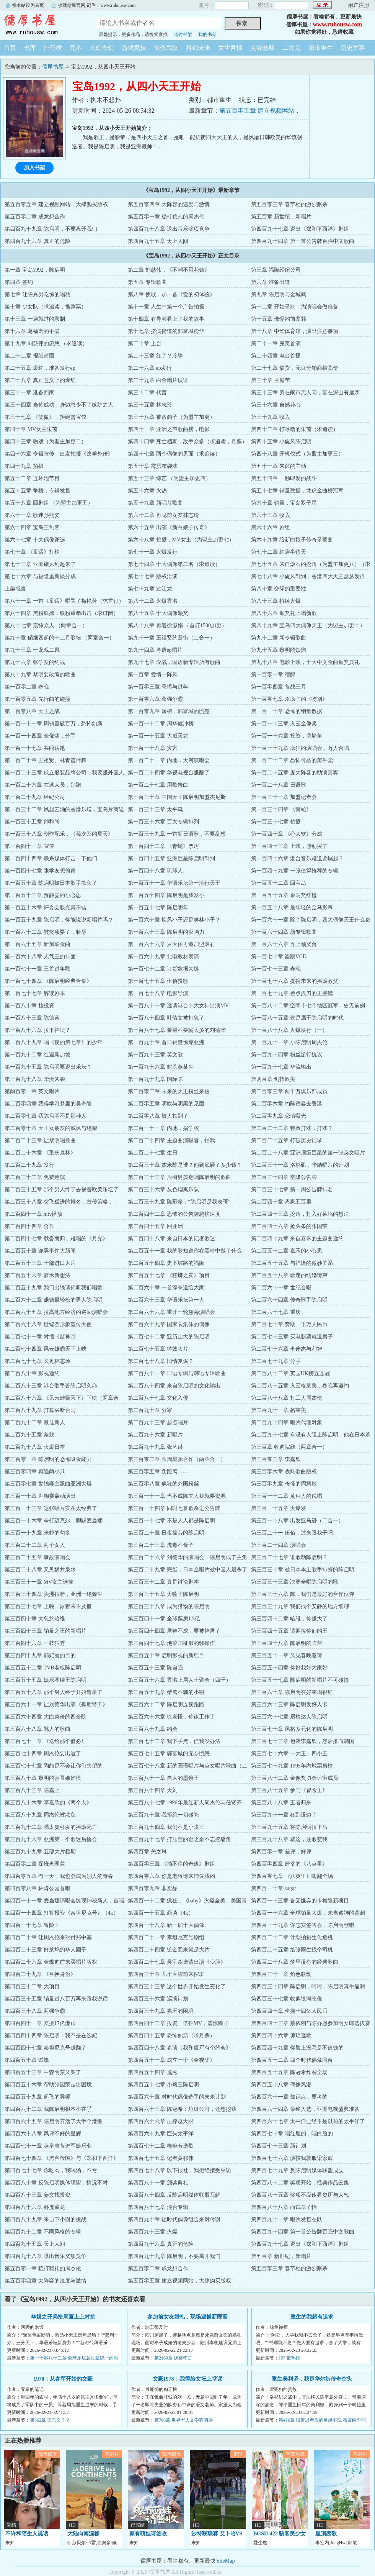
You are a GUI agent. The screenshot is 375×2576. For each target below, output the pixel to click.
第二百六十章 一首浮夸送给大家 (166, 1287)
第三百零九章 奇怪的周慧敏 (284, 1484)
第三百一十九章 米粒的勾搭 (37, 1533)
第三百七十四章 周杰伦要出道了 (43, 1753)
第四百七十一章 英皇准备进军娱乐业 (48, 2146)
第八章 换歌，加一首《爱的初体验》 (171, 294)
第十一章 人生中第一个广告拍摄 (166, 307)
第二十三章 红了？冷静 (155, 356)
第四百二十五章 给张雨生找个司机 (292, 1950)
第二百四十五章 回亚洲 (155, 1226)
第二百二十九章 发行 (29, 1165)
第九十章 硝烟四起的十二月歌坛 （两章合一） (59, 638)
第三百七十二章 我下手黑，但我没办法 (174, 1741)
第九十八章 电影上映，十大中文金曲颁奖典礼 (305, 662)
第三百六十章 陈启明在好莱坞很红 (292, 1692)
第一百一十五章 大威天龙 (158, 736)
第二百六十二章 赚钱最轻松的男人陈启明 (54, 1300)
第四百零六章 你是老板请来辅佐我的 (171, 1876)
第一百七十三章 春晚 (276, 969)
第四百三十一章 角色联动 (281, 1974)
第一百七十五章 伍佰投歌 (158, 981)
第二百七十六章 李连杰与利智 (286, 1349)
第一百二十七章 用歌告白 (158, 785)
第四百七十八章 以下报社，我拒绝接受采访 (179, 2170)
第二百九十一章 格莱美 (278, 1410)
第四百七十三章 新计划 (278, 2146)
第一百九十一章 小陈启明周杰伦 (289, 1042)
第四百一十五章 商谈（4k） (161, 1913)
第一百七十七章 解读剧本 (35, 993)
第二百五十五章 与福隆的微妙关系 (292, 1263)
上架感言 (15, 589)
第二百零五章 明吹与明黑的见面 (166, 1104)
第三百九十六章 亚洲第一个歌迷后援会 (51, 1839)
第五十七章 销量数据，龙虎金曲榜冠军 (297, 491)
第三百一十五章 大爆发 (278, 1508)
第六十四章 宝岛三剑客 (32, 527)
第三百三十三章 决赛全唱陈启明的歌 (294, 1582)
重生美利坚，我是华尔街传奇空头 (312, 2379)
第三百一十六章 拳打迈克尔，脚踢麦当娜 (54, 1520)
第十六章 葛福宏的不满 (32, 331)
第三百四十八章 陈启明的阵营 (286, 1643)
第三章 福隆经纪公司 (276, 270)
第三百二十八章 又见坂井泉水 (40, 1569)
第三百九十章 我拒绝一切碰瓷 (163, 1815)
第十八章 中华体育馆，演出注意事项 (294, 331)
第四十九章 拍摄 (24, 466)
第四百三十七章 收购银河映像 (286, 1999)
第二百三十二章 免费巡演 (35, 1177)
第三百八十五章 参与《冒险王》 (289, 1790)
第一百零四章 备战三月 (278, 687)
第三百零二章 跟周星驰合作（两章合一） (177, 1459)
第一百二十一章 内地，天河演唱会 (169, 760)
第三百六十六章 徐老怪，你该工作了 (171, 1717)
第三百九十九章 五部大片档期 (40, 1852)
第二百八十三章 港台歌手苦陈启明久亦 (51, 1386)
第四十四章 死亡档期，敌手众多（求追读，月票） (187, 441)
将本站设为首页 (28, 5)
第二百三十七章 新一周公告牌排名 (292, 1189)
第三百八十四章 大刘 (153, 1790)
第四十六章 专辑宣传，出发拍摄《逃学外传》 (59, 454)
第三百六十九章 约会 (153, 1729)
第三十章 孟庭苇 (270, 380)
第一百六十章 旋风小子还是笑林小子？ (174, 920)
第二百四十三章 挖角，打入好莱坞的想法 (300, 1214)
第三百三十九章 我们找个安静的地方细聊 (300, 1606)
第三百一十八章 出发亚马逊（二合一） (297, 1520)
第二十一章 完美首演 (276, 343)
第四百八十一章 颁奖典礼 (158, 2183)
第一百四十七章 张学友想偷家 (40, 871)
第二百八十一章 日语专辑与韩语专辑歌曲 (177, 1373)
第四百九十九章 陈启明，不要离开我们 (51, 229)
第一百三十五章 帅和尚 (32, 822)
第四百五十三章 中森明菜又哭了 (43, 2072)
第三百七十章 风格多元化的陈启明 (292, 1729)
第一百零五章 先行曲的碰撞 (37, 699)
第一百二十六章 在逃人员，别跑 (43, 785)
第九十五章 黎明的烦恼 (278, 650)
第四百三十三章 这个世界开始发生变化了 (177, 1986)
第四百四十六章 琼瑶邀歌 (281, 2035)
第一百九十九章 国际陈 (155, 1079)
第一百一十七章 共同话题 (35, 748)
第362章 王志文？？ (50, 2420)
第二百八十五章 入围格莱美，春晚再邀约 (300, 1386)
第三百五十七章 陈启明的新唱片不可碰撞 (300, 1680)
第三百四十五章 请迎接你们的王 (289, 1631)
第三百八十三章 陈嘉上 (32, 1790)
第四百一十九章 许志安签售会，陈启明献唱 (302, 1925)
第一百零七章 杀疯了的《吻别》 (289, 699)
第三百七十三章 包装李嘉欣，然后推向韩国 (302, 1741)
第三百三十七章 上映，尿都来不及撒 (48, 1606)
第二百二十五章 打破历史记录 (286, 1140)
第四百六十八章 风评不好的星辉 (43, 2134)
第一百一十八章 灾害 (153, 748)
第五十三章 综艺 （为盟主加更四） (169, 478)
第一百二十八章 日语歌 (278, 785)
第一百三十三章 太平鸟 (155, 809)
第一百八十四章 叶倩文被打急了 (166, 1018)
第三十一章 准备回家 (29, 392)
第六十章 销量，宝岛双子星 (284, 503)
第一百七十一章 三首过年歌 (37, 969)
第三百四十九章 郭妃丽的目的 (40, 1655)
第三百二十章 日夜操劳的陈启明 (166, 1533)
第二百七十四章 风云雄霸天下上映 (45, 1349)
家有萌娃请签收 (148, 2534)
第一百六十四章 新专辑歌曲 (284, 932)
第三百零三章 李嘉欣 (276, 1459)
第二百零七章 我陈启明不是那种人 (45, 1116)
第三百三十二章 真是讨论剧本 (163, 1582)
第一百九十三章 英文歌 (155, 1055)
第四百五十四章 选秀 (153, 2072)
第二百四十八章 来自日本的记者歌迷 (171, 1238)
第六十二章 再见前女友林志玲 (163, 515)
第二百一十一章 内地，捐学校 (163, 1128)
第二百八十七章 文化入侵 (158, 1398)
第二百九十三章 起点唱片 (158, 1422)
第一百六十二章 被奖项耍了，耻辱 (45, 932)
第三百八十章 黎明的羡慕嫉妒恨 (43, 1778)
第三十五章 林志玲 (150, 405)
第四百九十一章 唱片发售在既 (286, 2219)
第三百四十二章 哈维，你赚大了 (289, 1619)
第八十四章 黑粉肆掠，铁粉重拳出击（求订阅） (62, 613)
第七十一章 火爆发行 (153, 552)
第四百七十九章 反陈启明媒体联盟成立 (297, 2170)
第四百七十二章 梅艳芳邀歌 (161, 2146)
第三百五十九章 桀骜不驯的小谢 (166, 1692)
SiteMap (226, 2561)
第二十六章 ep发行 (150, 368)
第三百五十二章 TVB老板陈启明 (43, 1668)
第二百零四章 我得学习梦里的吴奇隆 (48, 1104)
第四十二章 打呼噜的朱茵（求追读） (294, 429)
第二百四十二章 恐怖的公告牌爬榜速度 (174, 1214)
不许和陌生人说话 (26, 2534)
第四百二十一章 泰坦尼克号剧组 (166, 1937)
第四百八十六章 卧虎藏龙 (35, 2207)
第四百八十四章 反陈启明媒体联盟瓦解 (174, 2195)
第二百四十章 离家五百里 (281, 1202)
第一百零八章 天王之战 (32, 711)
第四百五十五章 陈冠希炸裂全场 (289, 2072)
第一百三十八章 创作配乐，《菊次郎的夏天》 (59, 834)
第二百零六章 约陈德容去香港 (286, 1104)
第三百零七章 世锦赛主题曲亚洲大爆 (48, 1484)
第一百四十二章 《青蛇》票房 (163, 846)
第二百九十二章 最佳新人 (35, 1422)
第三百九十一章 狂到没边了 (284, 1815)
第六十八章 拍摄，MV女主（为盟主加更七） (181, 540)
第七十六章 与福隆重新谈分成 (40, 576)
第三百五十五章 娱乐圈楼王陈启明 (45, 1680)
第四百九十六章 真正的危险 (37, 241)
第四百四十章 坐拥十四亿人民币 (289, 2011)
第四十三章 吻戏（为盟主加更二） (45, 441)
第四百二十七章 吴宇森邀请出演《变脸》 (177, 1962)
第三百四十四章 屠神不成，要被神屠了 (174, 1631)
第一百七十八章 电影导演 (158, 993)
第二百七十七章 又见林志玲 (37, 1361)
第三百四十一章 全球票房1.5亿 (164, 1619)
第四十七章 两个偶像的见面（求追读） (174, 454)
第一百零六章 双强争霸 (155, 699)
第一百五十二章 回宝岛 (278, 883)
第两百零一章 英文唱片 (32, 1091)
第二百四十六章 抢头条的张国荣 (289, 1226)
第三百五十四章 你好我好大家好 (289, 1668)
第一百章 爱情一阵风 (153, 674)
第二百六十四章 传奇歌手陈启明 (289, 1300)
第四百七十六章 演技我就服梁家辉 (292, 2158)
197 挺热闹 (289, 2358)
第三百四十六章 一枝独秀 (35, 1643)
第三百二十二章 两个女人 (35, 1545)
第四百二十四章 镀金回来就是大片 (169, 1950)
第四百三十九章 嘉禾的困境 (161, 2011)
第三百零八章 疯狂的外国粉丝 (163, 1484)
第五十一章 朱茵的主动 (278, 466)
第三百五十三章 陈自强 (155, 1668)
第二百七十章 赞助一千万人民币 (289, 1324)
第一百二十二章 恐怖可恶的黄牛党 (292, 760)
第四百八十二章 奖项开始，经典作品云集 (300, 2183)
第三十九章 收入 (270, 417)
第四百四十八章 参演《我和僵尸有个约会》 (179, 2048)
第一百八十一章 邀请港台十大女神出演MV (178, 1005)
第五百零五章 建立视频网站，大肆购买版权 (56, 204)
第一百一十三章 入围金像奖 (284, 723)
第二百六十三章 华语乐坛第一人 (166, 1300)
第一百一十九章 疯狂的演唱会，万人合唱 (300, 748)
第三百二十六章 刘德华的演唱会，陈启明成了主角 (187, 1557)
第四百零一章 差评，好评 (281, 1852)
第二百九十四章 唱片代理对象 (286, 1422)
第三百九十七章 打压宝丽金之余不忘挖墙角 (179, 1839)
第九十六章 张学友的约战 (35, 662)
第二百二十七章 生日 (153, 1153)
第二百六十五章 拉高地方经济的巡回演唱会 (56, 1312)
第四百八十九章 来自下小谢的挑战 (45, 2219)
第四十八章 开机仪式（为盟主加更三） (297, 454)
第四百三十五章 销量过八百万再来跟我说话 (56, 1999)
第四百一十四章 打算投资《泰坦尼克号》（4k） (62, 1913)
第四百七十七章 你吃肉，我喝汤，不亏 (51, 2170)
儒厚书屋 (42, 24)
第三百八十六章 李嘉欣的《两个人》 (48, 1802)
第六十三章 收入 (270, 515)
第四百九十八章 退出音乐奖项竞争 (169, 229)
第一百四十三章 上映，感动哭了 (289, 846)
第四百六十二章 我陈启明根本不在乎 (48, 2109)
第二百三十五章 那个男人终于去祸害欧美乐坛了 (62, 1189)
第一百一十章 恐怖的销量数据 (286, 711)
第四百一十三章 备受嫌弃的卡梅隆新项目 (300, 1901)
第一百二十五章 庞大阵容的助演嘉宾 (294, 773)
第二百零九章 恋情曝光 (278, 1116)
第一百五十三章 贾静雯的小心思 (43, 895)
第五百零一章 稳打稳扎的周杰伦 (166, 217)
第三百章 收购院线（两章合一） (289, 1447)
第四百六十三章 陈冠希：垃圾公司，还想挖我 (182, 2109)
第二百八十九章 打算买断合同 (40, 1410)
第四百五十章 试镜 (27, 2060)
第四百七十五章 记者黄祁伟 (161, 2158)
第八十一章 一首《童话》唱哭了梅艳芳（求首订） (64, 601)
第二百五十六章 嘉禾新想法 (37, 1275)
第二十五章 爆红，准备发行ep (40, 368)
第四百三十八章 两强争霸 (35, 2011)
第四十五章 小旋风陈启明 (281, 441)
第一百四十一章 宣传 (29, 846)
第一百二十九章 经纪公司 (35, 797)
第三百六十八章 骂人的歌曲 (37, 1729)
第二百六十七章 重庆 (276, 1312)
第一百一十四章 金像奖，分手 (40, 736)
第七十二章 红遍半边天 (278, 552)
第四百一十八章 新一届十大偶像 (166, 1925)
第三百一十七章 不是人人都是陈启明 (171, 1520)
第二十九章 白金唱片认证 (158, 380)
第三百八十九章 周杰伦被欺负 (40, 1815)
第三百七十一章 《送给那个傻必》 (45, 1741)
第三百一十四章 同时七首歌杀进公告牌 (174, 1508)
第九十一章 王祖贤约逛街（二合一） (171, 638)
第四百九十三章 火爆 (153, 2232)
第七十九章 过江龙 (150, 589)
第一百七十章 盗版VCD (279, 956)
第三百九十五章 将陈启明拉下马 (289, 1827)
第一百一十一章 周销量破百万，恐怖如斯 (54, 723)
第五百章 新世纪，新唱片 (281, 217)
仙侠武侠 (166, 47)
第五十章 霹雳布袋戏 (153, 466)
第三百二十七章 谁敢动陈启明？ (289, 1557)
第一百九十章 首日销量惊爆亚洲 (166, 1042)
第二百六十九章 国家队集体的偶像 (169, 1324)
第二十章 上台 (144, 343)
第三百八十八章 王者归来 (281, 1802)
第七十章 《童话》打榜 (32, 552)
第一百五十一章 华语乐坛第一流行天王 (174, 883)
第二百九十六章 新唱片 (155, 1435)
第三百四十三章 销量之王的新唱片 (45, 1631)
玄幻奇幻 (102, 47)
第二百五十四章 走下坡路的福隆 (166, 1263)
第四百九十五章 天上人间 (158, 241)
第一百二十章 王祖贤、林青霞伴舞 (45, 760)
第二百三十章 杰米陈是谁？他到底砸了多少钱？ (185, 1165)
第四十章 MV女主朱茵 (31, 429)
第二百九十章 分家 (150, 1410)
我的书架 (207, 34)
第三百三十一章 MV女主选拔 (39, 1582)
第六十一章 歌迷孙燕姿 (32, 515)
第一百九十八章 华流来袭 (35, 1079)
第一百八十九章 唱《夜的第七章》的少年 (54, 1042)
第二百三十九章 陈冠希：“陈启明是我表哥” (179, 1202)
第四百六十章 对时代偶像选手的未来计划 (177, 2097)
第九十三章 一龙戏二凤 (32, 650)
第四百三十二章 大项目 (32, 1986)
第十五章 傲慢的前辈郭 (278, 319)
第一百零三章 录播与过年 (158, 687)
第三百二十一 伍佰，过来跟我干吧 (292, 1533)
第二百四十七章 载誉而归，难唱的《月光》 (56, 1238)
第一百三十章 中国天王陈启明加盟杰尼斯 (177, 797)
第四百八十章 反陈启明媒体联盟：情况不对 (56, 2183)
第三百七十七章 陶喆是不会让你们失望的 (54, 1766)
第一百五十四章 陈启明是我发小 (166, 895)
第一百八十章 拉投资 (29, 1005)
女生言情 (230, 47)
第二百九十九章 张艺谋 (155, 1447)
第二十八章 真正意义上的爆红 (40, 380)
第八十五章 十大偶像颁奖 (158, 613)
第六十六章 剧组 (270, 527)
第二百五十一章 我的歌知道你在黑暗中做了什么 (185, 1251)
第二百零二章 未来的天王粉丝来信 (169, 1091)
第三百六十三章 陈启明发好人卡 (289, 1704)
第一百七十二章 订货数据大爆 (163, 969)
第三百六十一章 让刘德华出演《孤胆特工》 (56, 1704)
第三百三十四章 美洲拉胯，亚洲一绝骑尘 (54, 1594)
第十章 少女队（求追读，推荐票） (45, 307)
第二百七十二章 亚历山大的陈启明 (169, 1337)
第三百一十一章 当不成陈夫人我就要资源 (177, 1496)
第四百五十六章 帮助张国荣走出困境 (48, 2084)
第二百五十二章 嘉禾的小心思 (286, 1251)
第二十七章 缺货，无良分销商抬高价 (294, 368)
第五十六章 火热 (147, 491)
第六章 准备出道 (270, 282)
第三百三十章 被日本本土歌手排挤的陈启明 (302, 1569)
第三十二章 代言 (147, 392)
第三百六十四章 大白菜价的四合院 (45, 1717)
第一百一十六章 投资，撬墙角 (286, 736)
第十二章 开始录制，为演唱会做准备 (294, 307)
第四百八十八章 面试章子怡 (284, 2207)
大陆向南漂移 (83, 2534)
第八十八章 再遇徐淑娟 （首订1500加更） (177, 625)
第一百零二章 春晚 (27, 687)
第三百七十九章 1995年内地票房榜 (292, 1766)
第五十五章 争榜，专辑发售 (37, 491)
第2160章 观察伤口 (173, 2358)
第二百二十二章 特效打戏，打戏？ (292, 1128)
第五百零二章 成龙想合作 (35, 217)
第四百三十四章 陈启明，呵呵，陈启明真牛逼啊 (308, 1986)
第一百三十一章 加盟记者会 (284, 797)
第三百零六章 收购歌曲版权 (284, 1471)
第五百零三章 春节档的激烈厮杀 (289, 204)
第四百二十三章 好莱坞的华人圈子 (45, 1950)
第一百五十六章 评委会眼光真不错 (45, 907)
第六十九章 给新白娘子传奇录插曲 (292, 540)
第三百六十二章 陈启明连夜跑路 (166, 1704)
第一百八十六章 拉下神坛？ (37, 1030)
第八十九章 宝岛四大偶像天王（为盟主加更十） (308, 625)
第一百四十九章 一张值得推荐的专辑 (294, 871)
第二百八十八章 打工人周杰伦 (286, 1398)
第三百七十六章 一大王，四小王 (289, 1753)
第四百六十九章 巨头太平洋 (161, 2134)
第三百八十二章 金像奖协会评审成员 (294, 1778)
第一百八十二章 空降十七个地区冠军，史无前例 (308, 1005)
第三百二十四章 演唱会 (278, 1545)
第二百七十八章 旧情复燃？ (161, 1361)
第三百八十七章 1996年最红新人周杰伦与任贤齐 (185, 1802)
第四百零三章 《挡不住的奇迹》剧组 (171, 1864)
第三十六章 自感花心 (276, 405)
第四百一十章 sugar (273, 1888)
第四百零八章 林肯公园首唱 (37, 1888)
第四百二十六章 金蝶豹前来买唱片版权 (51, 1962)
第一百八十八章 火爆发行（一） (289, 1030)
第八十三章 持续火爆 (276, 601)
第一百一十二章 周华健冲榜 (161, 723)
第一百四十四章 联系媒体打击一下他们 (51, 858)
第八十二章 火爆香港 (153, 601)
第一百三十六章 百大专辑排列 (163, 822)
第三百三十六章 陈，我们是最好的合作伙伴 (302, 1594)
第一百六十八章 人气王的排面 (40, 956)
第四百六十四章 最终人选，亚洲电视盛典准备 (305, 2109)
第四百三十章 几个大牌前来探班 (166, 1974)
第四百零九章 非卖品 (153, 1888)
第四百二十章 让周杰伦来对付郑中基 (48, 1937)
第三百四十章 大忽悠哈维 (35, 1619)
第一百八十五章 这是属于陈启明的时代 (297, 1018)
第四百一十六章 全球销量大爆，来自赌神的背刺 (308, 1913)
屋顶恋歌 (326, 2534)
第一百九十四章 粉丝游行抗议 (286, 1055)
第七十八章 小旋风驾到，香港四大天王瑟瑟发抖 (308, 576)
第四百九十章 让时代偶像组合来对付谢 (174, 2219)
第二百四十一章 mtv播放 (33, 1214)
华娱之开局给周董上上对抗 (63, 2317)
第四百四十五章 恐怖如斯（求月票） (171, 2035)
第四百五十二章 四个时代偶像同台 (292, 2060)
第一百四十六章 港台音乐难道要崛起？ (297, 858)
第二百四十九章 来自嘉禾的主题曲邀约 (297, 1238)
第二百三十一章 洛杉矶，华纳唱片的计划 (300, 1165)
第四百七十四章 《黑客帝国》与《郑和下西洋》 (62, 2158)
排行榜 (53, 47)
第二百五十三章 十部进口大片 (40, 1263)
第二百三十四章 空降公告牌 (284, 1177)
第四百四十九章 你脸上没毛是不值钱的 (297, 2048)
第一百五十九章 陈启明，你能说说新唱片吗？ (59, 920)
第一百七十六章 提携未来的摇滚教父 (294, 981)
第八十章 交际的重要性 (278, 589)
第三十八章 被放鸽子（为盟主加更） (171, 417)
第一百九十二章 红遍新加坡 (37, 1055)
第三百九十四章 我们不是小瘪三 (166, 1827)
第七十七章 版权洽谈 (153, 576)
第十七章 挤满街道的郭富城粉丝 (166, 331)
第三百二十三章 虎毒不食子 (161, 1545)
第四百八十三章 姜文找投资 (37, 2195)
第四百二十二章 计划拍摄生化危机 (292, 1937)
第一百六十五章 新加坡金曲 (37, 944)
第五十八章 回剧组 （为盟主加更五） (49, 503)
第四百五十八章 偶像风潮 (281, 2084)
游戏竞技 (134, 47)
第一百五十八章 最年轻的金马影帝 (292, 907)
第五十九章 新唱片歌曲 (155, 503)
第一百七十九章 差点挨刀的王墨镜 (292, 993)
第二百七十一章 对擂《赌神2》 (41, 1337)
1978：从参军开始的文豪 (63, 2379)
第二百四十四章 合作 (29, 1226)
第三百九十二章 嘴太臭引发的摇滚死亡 (51, 1827)
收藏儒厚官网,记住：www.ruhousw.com (96, 5)
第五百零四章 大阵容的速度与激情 (169, 204)
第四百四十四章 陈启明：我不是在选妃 (51, 2035)
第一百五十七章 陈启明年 (158, 907)
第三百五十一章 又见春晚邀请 (286, 1655)
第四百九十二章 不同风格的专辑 (43, 2232)
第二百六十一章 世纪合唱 (281, 1287)
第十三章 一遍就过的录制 (35, 319)
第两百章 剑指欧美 (273, 1079)
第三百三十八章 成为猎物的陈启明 (169, 1606)
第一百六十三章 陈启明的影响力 (166, 932)
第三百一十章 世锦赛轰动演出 (40, 1496)
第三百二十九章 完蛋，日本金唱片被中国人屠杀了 (187, 1569)
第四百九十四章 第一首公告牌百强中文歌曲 (302, 241)
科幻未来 (198, 47)
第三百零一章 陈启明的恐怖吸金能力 (48, 1459)
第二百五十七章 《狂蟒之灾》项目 (169, 1275)
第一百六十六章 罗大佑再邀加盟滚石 (171, 944)
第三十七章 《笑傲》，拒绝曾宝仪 (45, 417)
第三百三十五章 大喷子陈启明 (163, 1594)
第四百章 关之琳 (147, 1852)
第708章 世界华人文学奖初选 (183, 2420)
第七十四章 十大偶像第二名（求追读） (174, 564)
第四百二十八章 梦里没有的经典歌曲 (294, 1962)
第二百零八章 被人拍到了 (158, 1116)
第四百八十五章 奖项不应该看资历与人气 (300, 2195)
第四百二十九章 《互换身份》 (40, 1974)
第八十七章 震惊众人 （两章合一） (46, 625)
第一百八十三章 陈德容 (32, 1018)
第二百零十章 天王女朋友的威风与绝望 (51, 1128)
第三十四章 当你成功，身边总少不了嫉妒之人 (59, 405)
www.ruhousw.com (337, 24)
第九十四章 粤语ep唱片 (155, 650)
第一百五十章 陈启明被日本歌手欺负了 (51, 883)
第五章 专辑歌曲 (147, 282)
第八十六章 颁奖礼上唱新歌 (284, 613)
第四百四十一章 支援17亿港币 (40, 2023)
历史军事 (353, 47)
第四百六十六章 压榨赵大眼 (161, 2121)
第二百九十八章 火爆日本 (35, 1447)
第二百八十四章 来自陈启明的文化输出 (174, 1386)
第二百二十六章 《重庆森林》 (40, 1153)
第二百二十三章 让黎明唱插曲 (40, 1140)
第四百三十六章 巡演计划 (158, 1999)
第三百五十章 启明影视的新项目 (166, 1655)
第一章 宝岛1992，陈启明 (35, 270)
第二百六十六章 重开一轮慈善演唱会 (171, 1312)
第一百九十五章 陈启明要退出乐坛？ (48, 1067)
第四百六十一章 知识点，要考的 (289, 2097)
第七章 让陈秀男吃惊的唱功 (37, 294)
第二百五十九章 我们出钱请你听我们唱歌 (54, 1287)
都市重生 (320, 47)
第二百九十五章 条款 (29, 1435)
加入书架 (34, 168)
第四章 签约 (19, 282)
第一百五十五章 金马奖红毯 (284, 895)
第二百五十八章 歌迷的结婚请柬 (289, 1275)
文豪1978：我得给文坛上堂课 (187, 2379)
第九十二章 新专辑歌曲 (278, 638)
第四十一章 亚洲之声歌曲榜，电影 (169, 429)
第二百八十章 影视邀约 (32, 1373)
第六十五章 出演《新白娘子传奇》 (169, 527)
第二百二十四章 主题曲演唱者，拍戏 (171, 1140)
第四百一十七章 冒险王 (32, 1925)
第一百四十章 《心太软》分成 (286, 834)
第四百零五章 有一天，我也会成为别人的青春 (59, 1876)
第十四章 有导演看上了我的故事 (166, 319)
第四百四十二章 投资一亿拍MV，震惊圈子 (178, 2023)
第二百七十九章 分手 (276, 1361)
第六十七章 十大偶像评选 (35, 540)
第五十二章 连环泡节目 (32, 478)
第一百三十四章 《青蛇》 (281, 809)
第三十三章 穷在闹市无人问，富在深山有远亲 (305, 392)
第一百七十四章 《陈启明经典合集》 (48, 981)
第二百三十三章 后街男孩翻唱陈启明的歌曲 (179, 1177)
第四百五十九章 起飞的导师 (37, 2097)
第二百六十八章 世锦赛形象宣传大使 (48, 1324)
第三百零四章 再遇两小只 (35, 1471)
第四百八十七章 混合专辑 (158, 2207)
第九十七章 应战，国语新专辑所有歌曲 (174, 662)
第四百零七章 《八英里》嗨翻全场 (292, 1876)
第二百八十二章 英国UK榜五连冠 (290, 1373)
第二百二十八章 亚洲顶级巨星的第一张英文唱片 (308, 1153)
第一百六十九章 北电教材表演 (163, 956)
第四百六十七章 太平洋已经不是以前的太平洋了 (308, 2121)
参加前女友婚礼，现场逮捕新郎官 (187, 2317)
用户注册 (358, 5)
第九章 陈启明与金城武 (278, 294)
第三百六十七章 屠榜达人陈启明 (289, 1717)
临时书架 (183, 34)
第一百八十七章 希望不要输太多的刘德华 (177, 1030)
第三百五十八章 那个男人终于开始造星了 (54, 1692)
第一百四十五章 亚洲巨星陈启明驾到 (171, 858)
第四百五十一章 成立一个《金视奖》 (171, 2060)
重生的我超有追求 (311, 2317)
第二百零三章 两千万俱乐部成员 (289, 1091)
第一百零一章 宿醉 (273, 674)
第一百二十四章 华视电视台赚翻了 (169, 773)
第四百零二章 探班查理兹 (35, 1864)
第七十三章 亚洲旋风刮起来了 (40, 564)
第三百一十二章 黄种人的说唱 (286, 1496)
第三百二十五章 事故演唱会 (37, 1557)
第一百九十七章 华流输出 (281, 1067)
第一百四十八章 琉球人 (155, 871)
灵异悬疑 (262, 47)
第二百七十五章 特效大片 (158, 1349)
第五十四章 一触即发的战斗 (284, 478)
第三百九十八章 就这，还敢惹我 (289, 1839)
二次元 (291, 47)
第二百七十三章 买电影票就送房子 (292, 1337)
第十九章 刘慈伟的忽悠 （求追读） (46, 343)
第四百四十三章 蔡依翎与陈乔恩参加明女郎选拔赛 (310, 2023)
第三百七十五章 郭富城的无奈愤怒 (169, 1753)
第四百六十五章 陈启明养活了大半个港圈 (54, 2121)
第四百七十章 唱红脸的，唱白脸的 (292, 2134)
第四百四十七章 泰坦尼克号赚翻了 (45, 2048)
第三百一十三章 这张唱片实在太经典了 (51, 1508)
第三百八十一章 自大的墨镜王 (163, 1778)
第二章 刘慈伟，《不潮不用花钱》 (169, 270)
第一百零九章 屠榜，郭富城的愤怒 (169, 711)
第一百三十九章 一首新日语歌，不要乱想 (177, 834)
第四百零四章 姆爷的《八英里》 (289, 1864)
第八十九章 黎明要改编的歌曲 (40, 674)
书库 (30, 47)
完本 (76, 47)
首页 (10, 47)
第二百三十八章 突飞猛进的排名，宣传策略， (59, 1202)
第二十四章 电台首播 (276, 356)
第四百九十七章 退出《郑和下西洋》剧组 (300, 229)
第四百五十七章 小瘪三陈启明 (163, 2084)
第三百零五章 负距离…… (158, 1471)
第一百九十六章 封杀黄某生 (161, 1067)
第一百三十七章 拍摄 (276, 822)
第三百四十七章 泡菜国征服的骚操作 (171, 1643)
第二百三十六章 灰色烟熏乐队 (163, 1189)
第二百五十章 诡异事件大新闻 (40, 1251)
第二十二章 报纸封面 (29, 356)
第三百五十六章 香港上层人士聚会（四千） (179, 1680)
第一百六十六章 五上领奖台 (284, 944)
